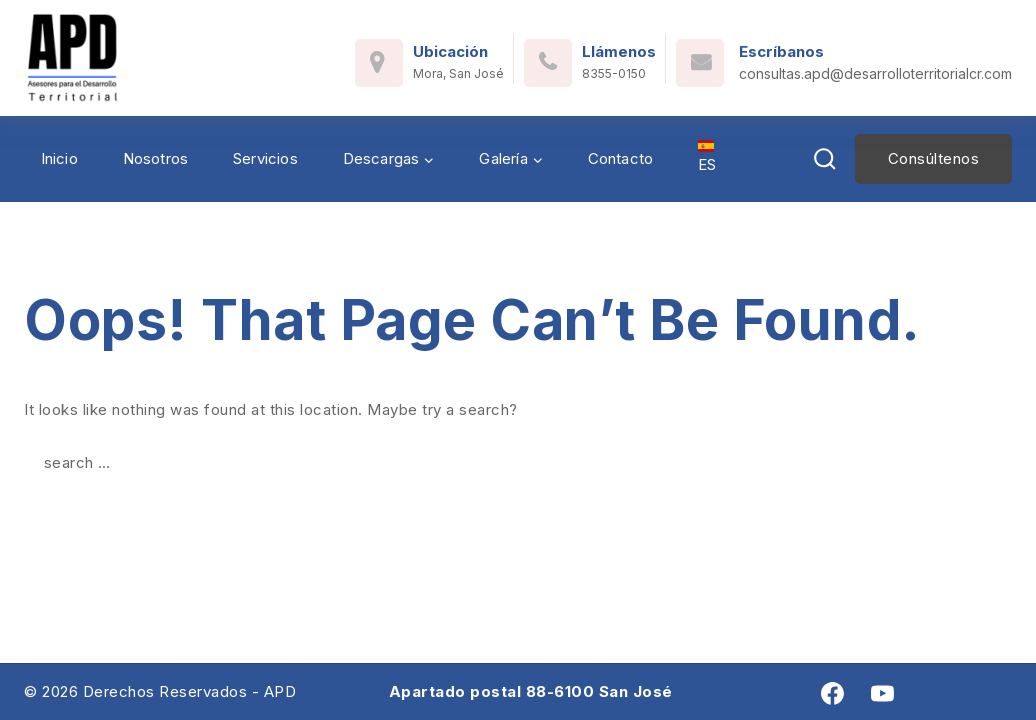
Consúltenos (934, 158)
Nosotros (156, 158)
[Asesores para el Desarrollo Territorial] (73, 58)
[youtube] (882, 693)
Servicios (265, 158)
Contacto (621, 158)
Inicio (59, 158)
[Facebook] (832, 693)
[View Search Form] (824, 159)
